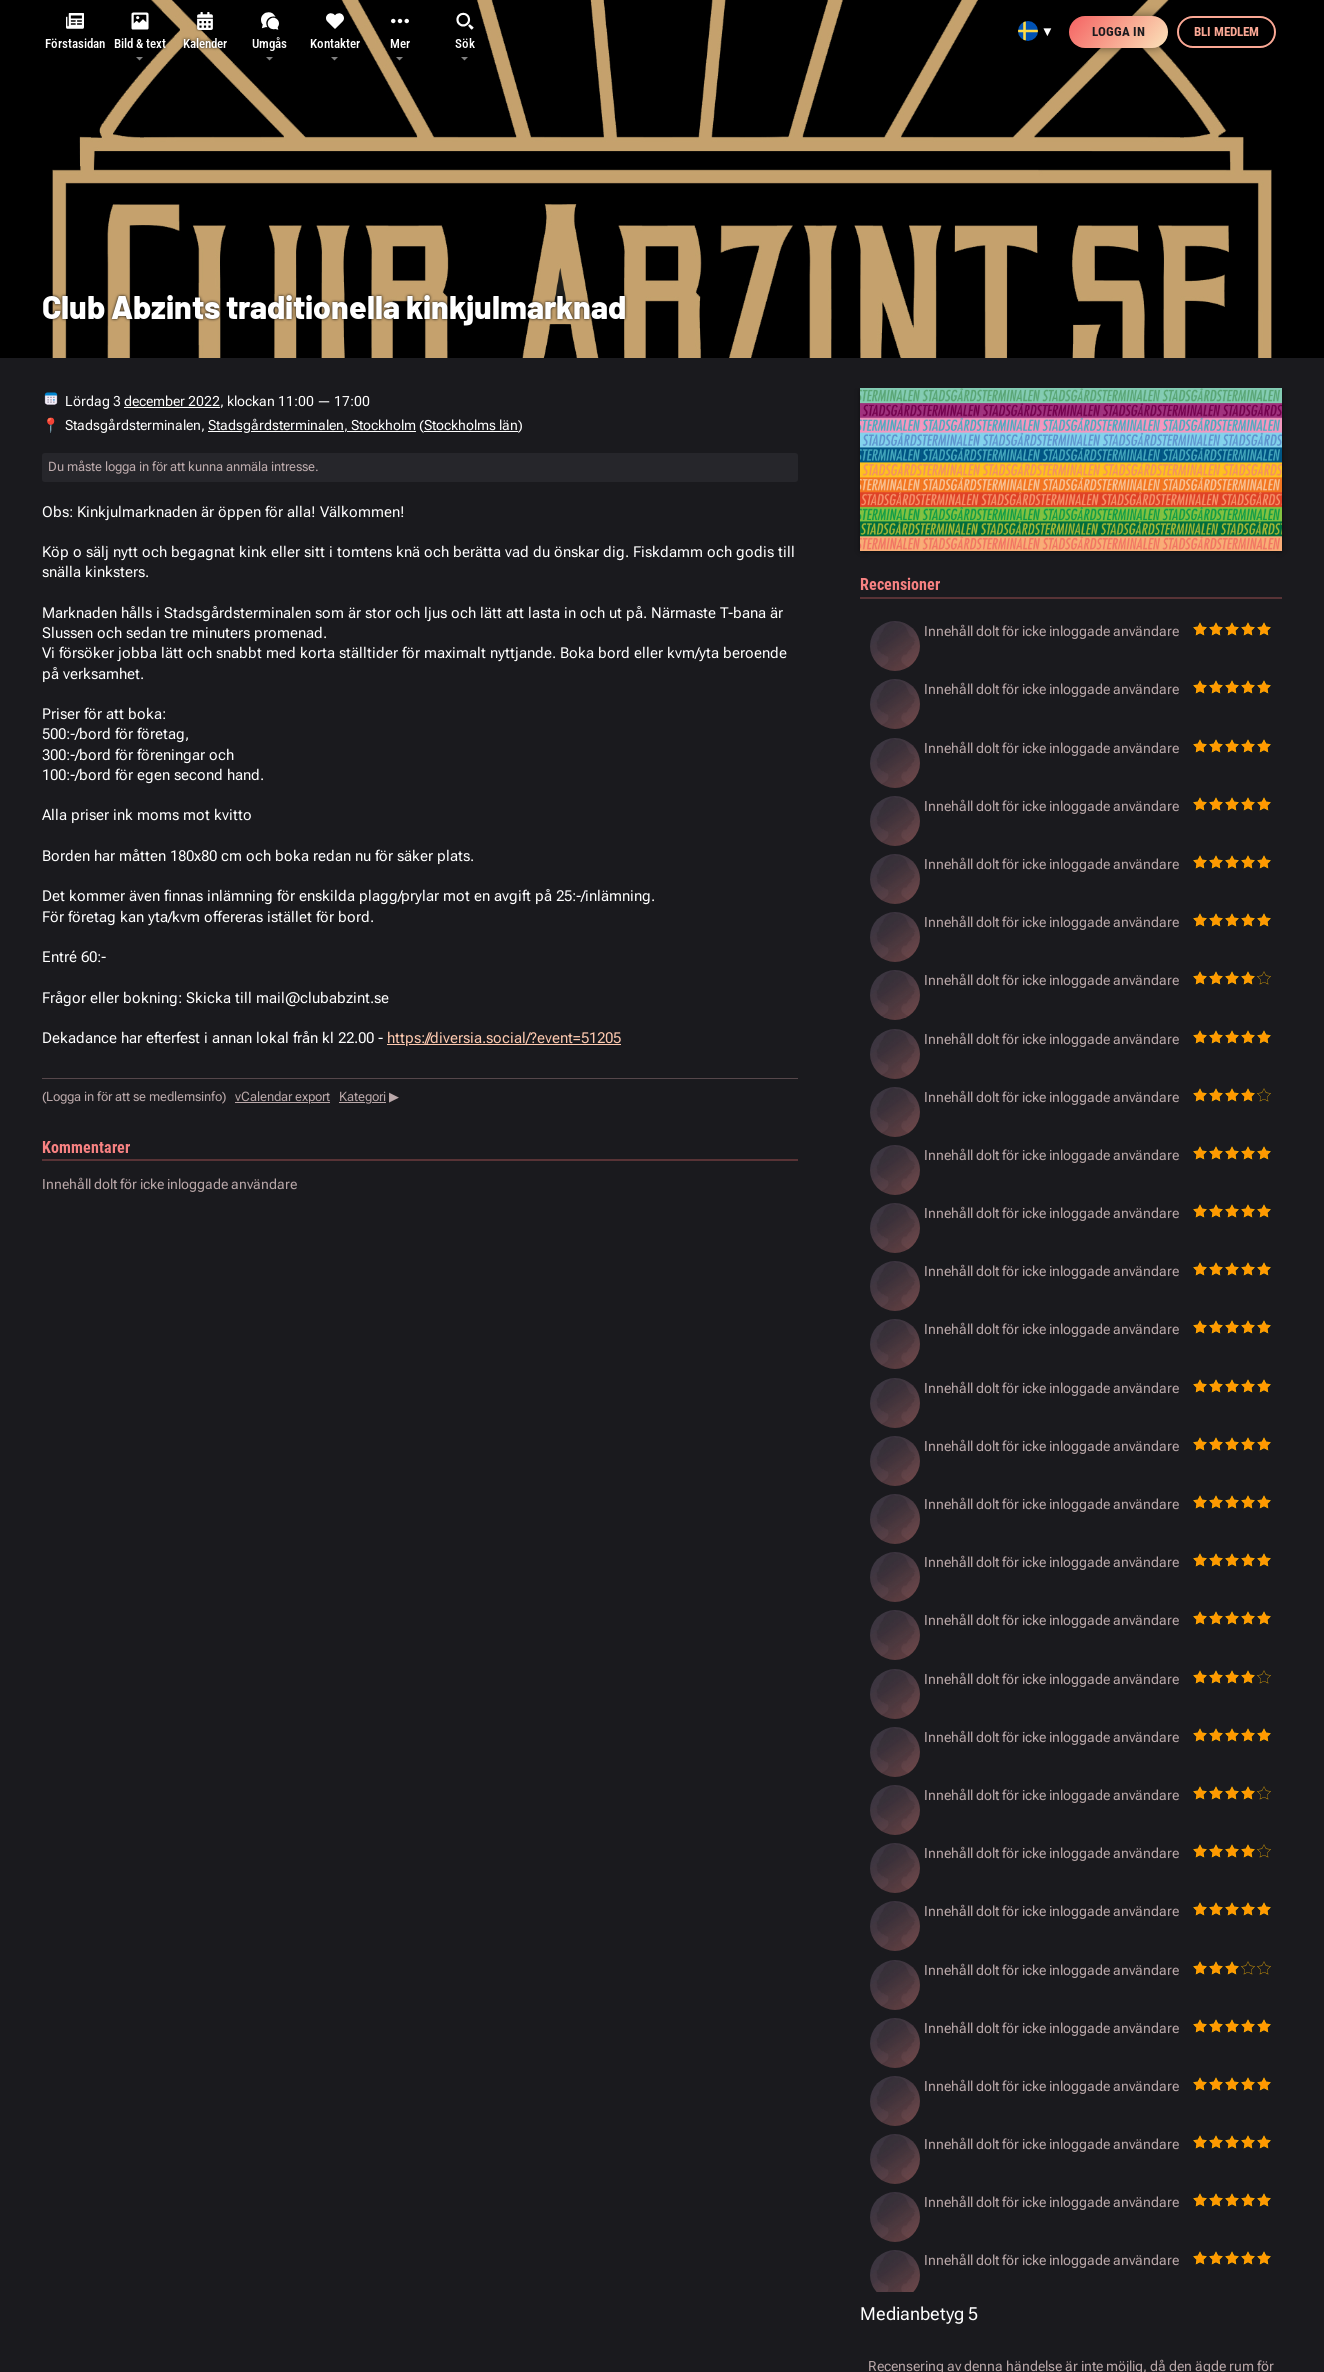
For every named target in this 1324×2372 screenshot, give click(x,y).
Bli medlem (1226, 31)
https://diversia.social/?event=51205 (504, 1038)
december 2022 (172, 401)
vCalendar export (282, 1096)
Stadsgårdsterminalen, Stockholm (312, 425)
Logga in (1118, 31)
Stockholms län (471, 425)
